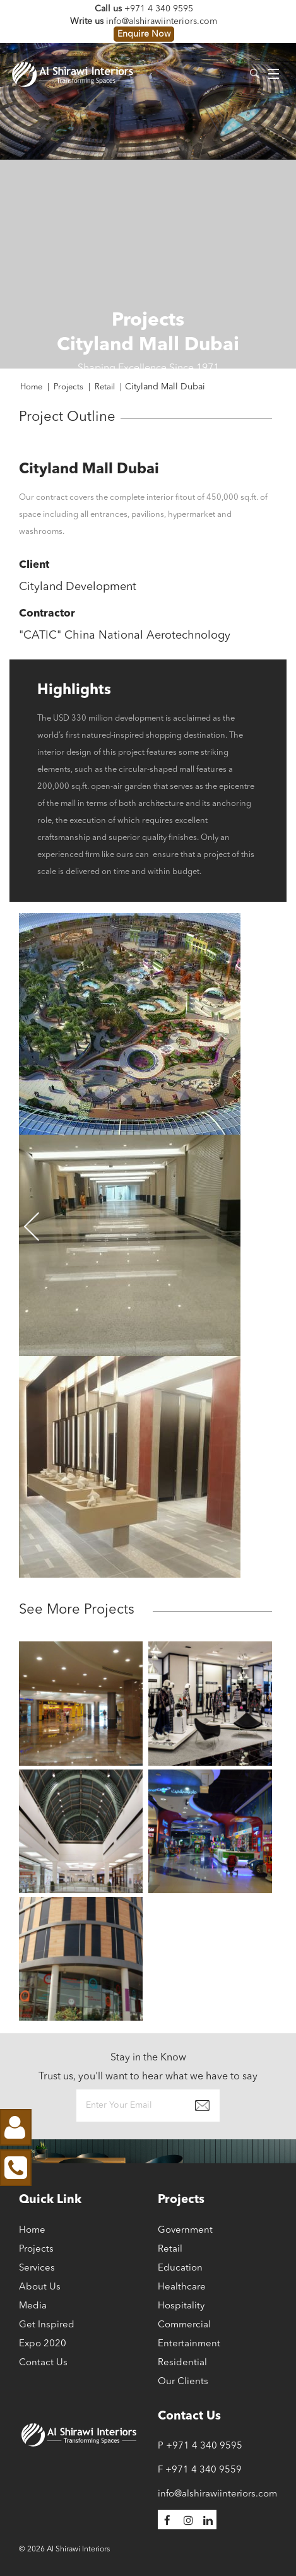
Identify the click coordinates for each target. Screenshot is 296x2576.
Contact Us (43, 2363)
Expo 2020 (42, 2344)
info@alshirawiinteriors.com (161, 21)
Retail (170, 2249)
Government (185, 2230)
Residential (182, 2363)
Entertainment (189, 2344)
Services (37, 2268)
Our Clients (183, 2382)
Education (180, 2268)
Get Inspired (46, 2325)
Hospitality (181, 2306)
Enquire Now (143, 34)
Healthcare (182, 2287)
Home (32, 2230)
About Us (40, 2287)
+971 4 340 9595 (158, 8)
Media (33, 2306)
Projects (36, 2249)
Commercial (184, 2325)
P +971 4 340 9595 (200, 2446)
